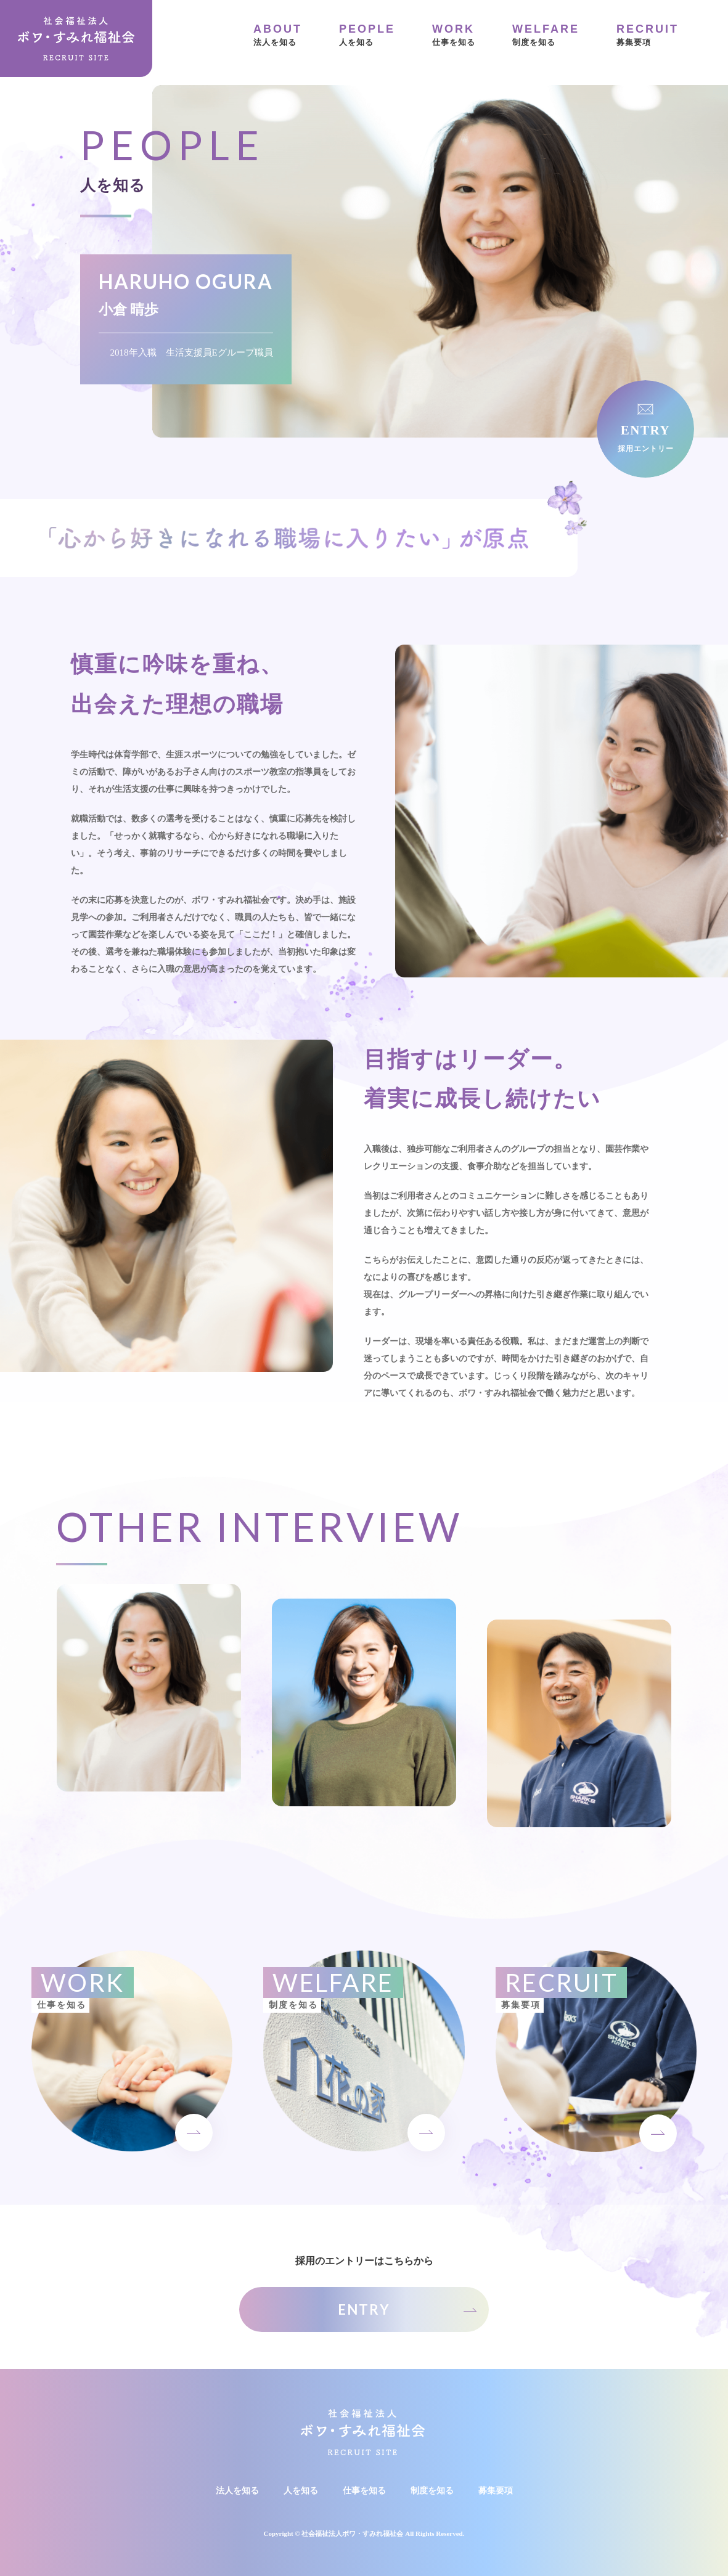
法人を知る (277, 34)
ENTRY (364, 2309)
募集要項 (647, 34)
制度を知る (545, 34)
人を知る (367, 34)
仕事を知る (453, 34)
